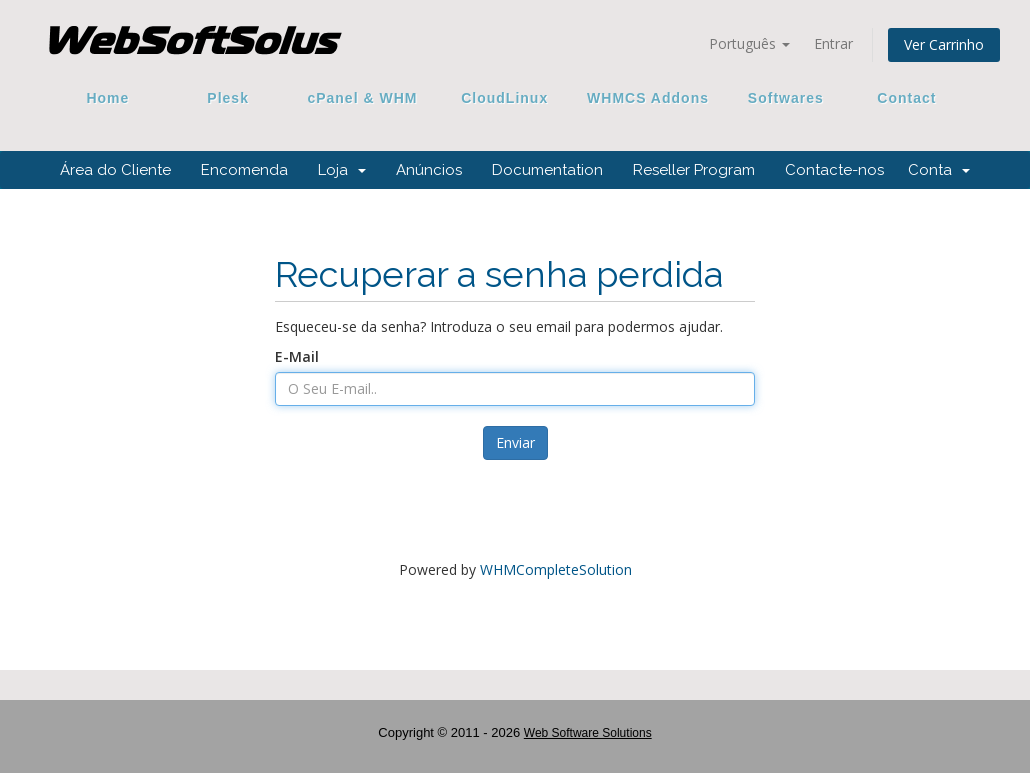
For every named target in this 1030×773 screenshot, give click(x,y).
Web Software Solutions (588, 733)
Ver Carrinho (944, 44)
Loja (342, 170)
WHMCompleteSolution (556, 569)
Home (108, 98)
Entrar (833, 43)
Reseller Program (694, 170)
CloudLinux (504, 98)
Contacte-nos (834, 170)
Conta (939, 170)
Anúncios (429, 170)
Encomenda (244, 170)
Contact (900, 98)
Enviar (515, 442)
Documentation (547, 170)
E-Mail (297, 356)
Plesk (228, 98)
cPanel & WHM (363, 98)
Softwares (786, 98)
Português (749, 43)
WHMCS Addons (648, 98)
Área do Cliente (115, 170)
